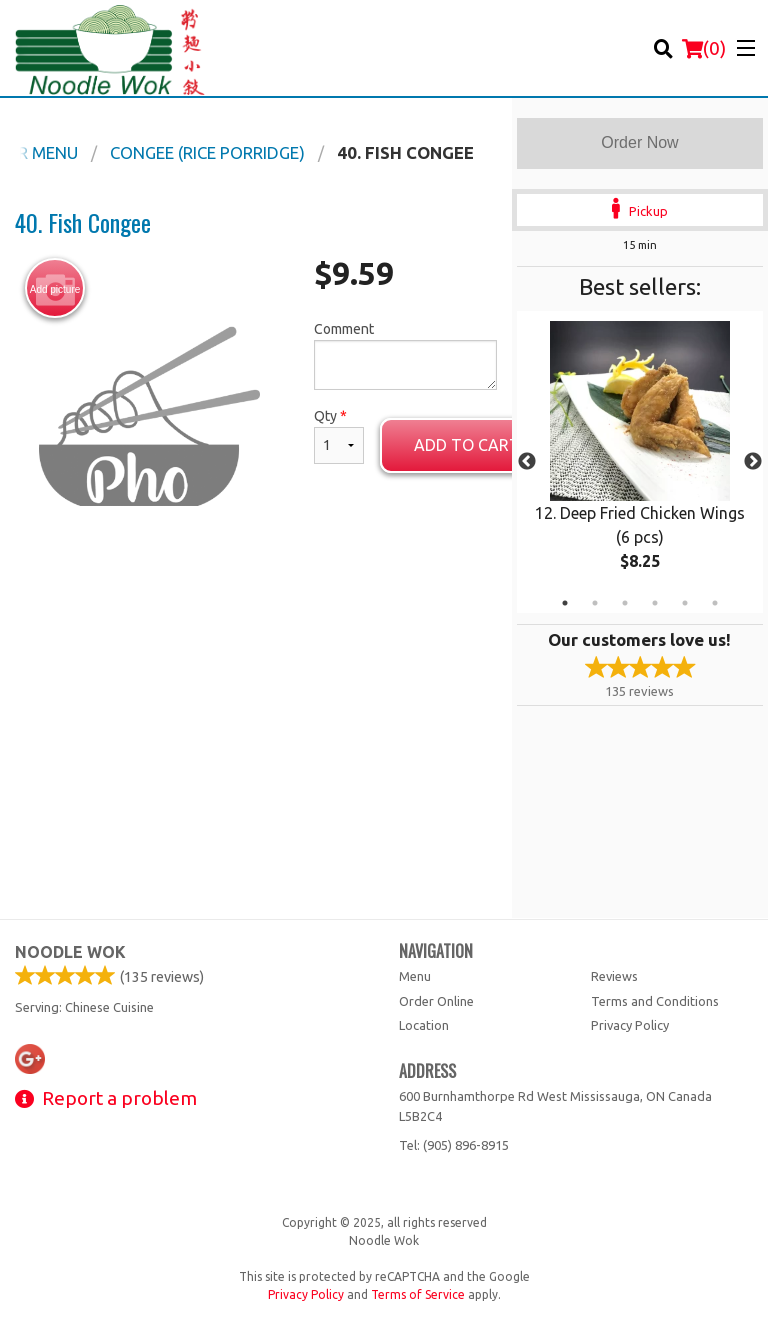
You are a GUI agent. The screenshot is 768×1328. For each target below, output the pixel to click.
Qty (339, 436)
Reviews (614, 976)
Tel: (454, 1145)
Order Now (639, 142)
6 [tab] (715, 603)
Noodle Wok (70, 952)
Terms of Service (418, 1294)
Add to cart (467, 445)
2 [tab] (595, 603)
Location (424, 1025)
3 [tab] (625, 603)
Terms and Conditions (655, 1001)
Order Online (436, 1001)
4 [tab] (655, 603)
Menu (415, 976)
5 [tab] (685, 603)
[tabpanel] (640, 462)
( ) (704, 48)
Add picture (55, 289)
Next (753, 462)
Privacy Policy (630, 1025)
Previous (527, 462)
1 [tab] (565, 603)
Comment (405, 355)
